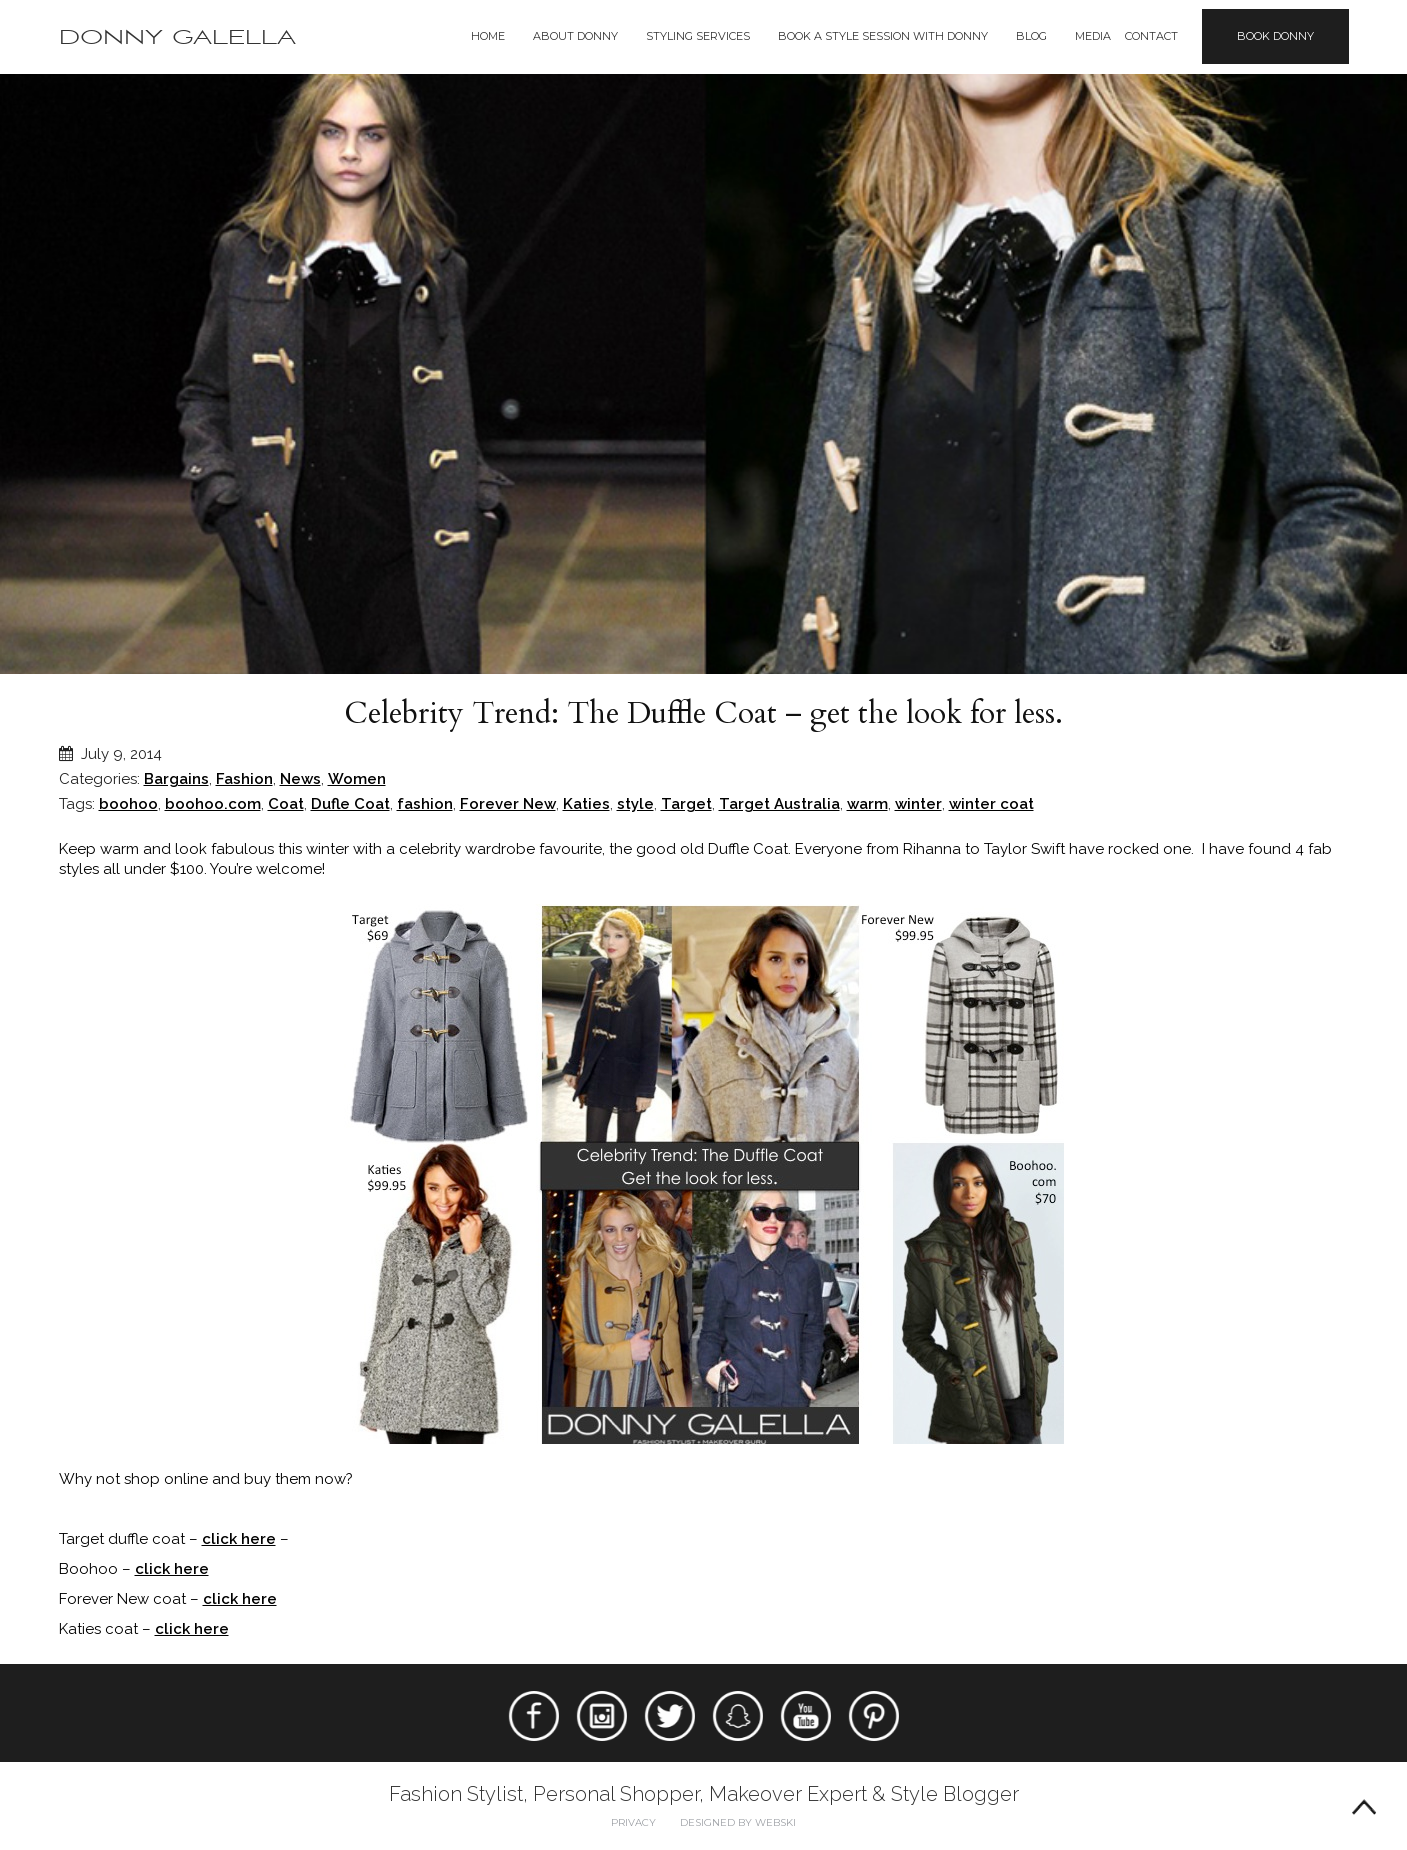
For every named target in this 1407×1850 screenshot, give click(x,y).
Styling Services (698, 36)
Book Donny (1275, 36)
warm (867, 804)
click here (239, 1539)
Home (488, 36)
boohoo (128, 804)
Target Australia (779, 804)
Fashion (244, 779)
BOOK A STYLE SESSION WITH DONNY (883, 36)
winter (918, 804)
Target (686, 804)
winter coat (991, 804)
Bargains (176, 779)
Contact (1151, 36)
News (300, 779)
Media (1093, 36)
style (635, 804)
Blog (1031, 36)
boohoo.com (213, 804)
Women (357, 779)
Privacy (633, 1822)
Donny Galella (177, 37)
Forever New (508, 804)
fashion (425, 804)
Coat (286, 804)
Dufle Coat (350, 804)
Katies (586, 804)
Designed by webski (738, 1822)
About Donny (575, 36)
